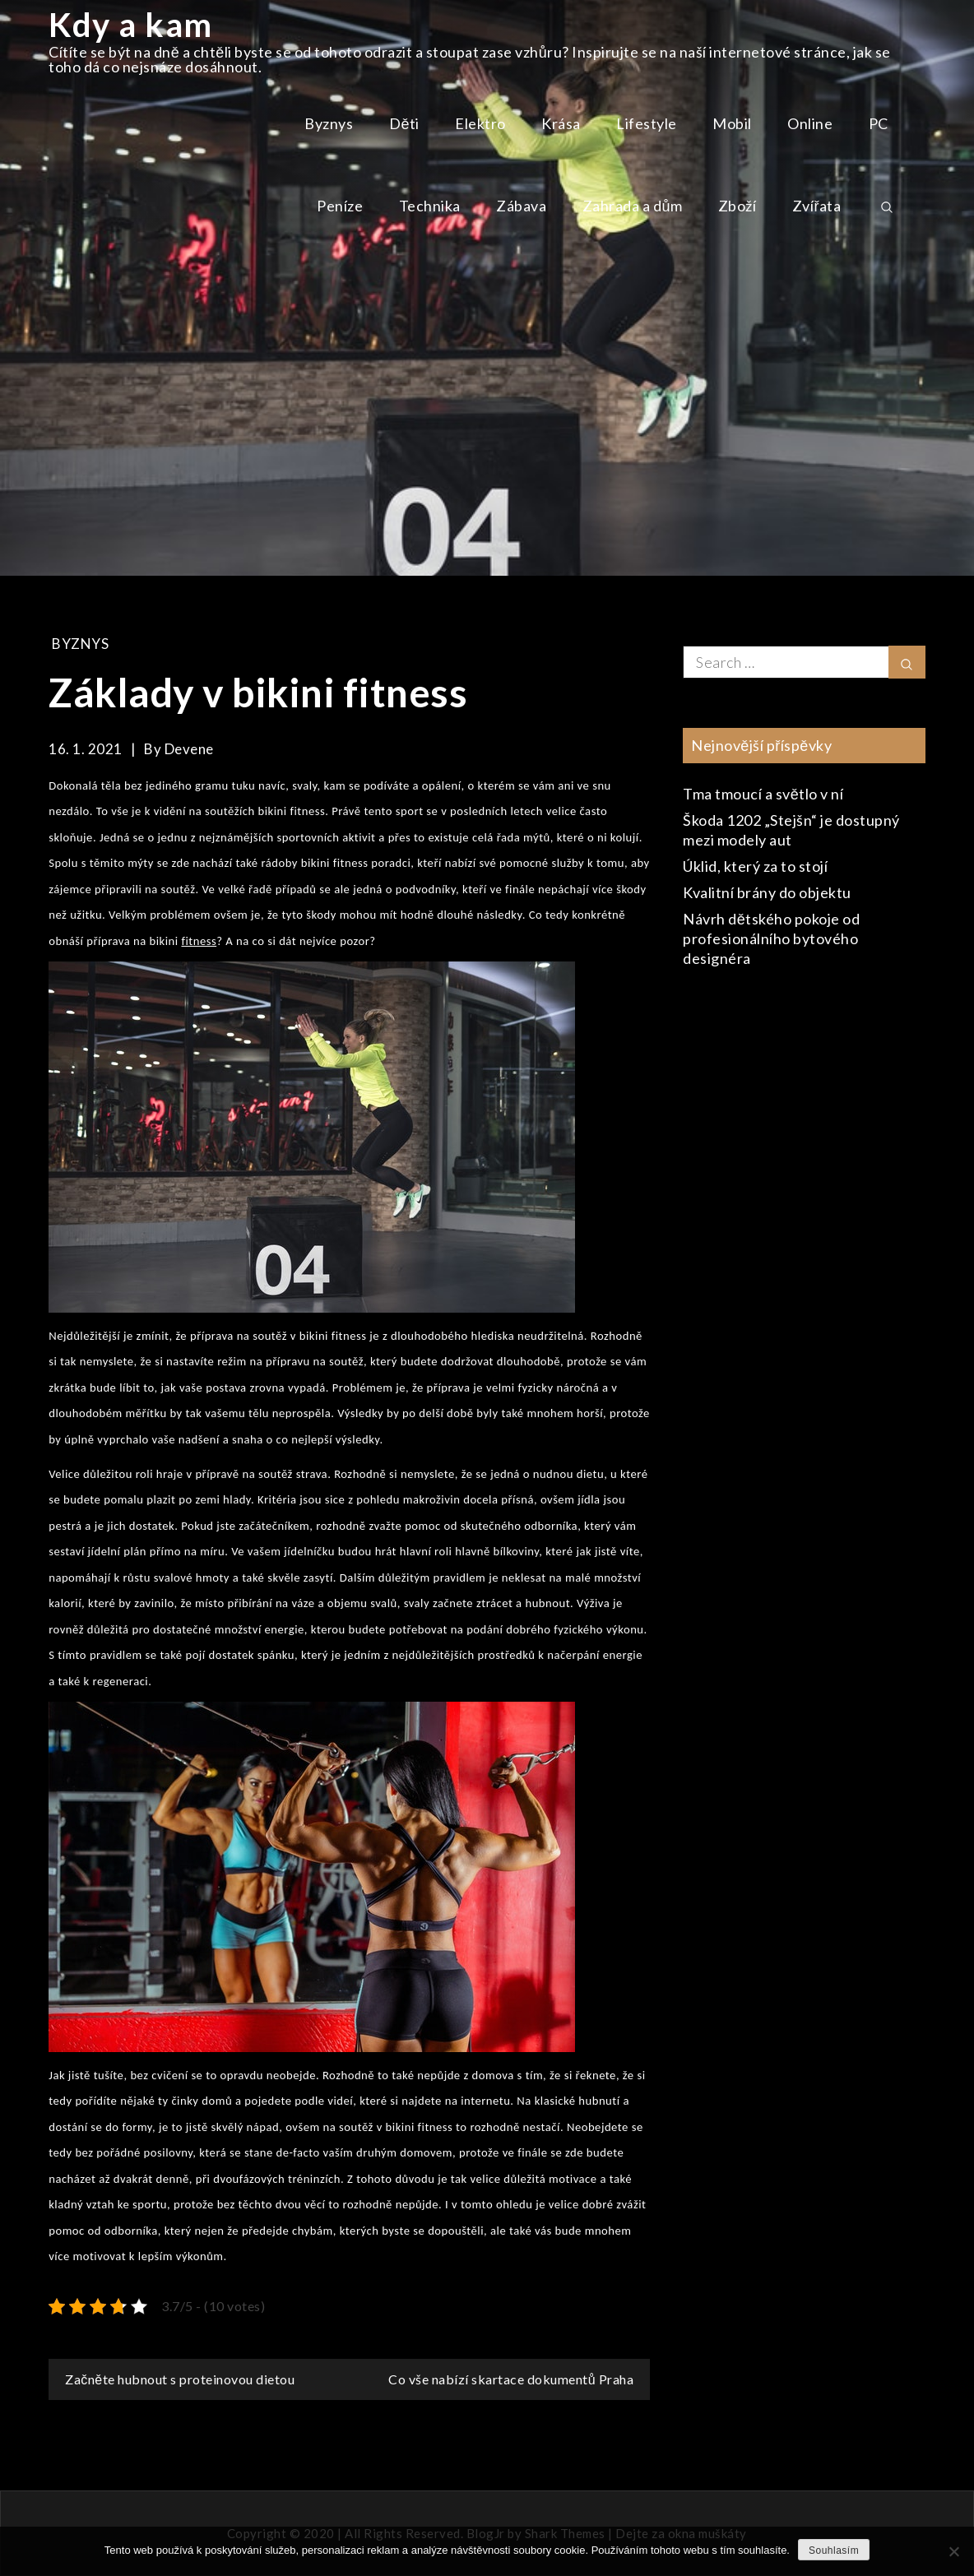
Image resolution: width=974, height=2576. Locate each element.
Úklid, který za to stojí (755, 866)
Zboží (737, 206)
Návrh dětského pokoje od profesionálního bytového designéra (771, 938)
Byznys (328, 123)
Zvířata (817, 206)
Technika (430, 206)
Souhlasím (834, 2550)
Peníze (340, 206)
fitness (198, 941)
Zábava (521, 206)
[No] (953, 2551)
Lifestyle (646, 123)
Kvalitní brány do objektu (767, 892)
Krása (561, 123)
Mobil (732, 123)
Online (810, 123)
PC (878, 123)
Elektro (480, 123)
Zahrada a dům (632, 206)
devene (189, 749)
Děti (404, 123)
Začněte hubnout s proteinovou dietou (180, 2379)
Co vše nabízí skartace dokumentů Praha (510, 2379)
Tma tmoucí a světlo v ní (763, 794)
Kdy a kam (131, 24)
